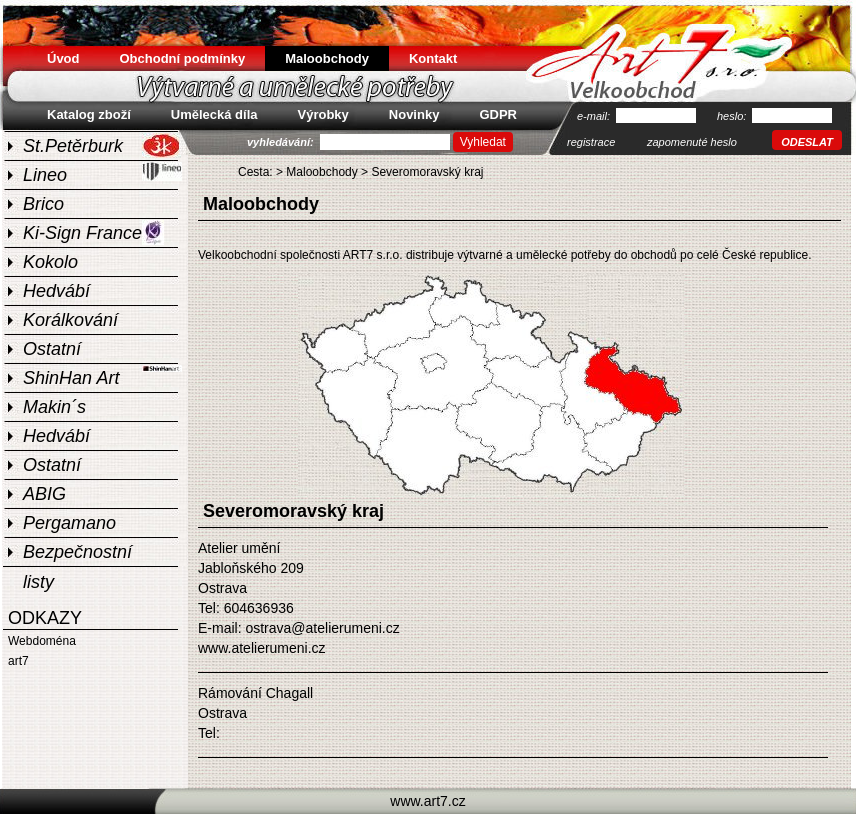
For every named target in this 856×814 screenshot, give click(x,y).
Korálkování (70, 320)
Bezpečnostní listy (77, 554)
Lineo (102, 172)
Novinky (414, 114)
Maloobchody (321, 172)
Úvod (63, 58)
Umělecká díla (214, 114)
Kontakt (433, 58)
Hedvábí (56, 291)
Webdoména (42, 641)
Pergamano (69, 523)
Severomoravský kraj (427, 172)
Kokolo (50, 262)
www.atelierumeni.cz (262, 648)
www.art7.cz (427, 801)
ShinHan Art (102, 375)
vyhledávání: (282, 142)
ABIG (44, 494)
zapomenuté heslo (692, 142)
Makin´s (54, 407)
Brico (43, 204)
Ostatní (52, 349)
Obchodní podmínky (183, 58)
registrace (591, 142)
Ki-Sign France (93, 232)
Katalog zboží (89, 114)
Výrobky (323, 114)
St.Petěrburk (102, 145)
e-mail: (595, 116)
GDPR (498, 114)
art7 (18, 661)
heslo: (733, 116)
